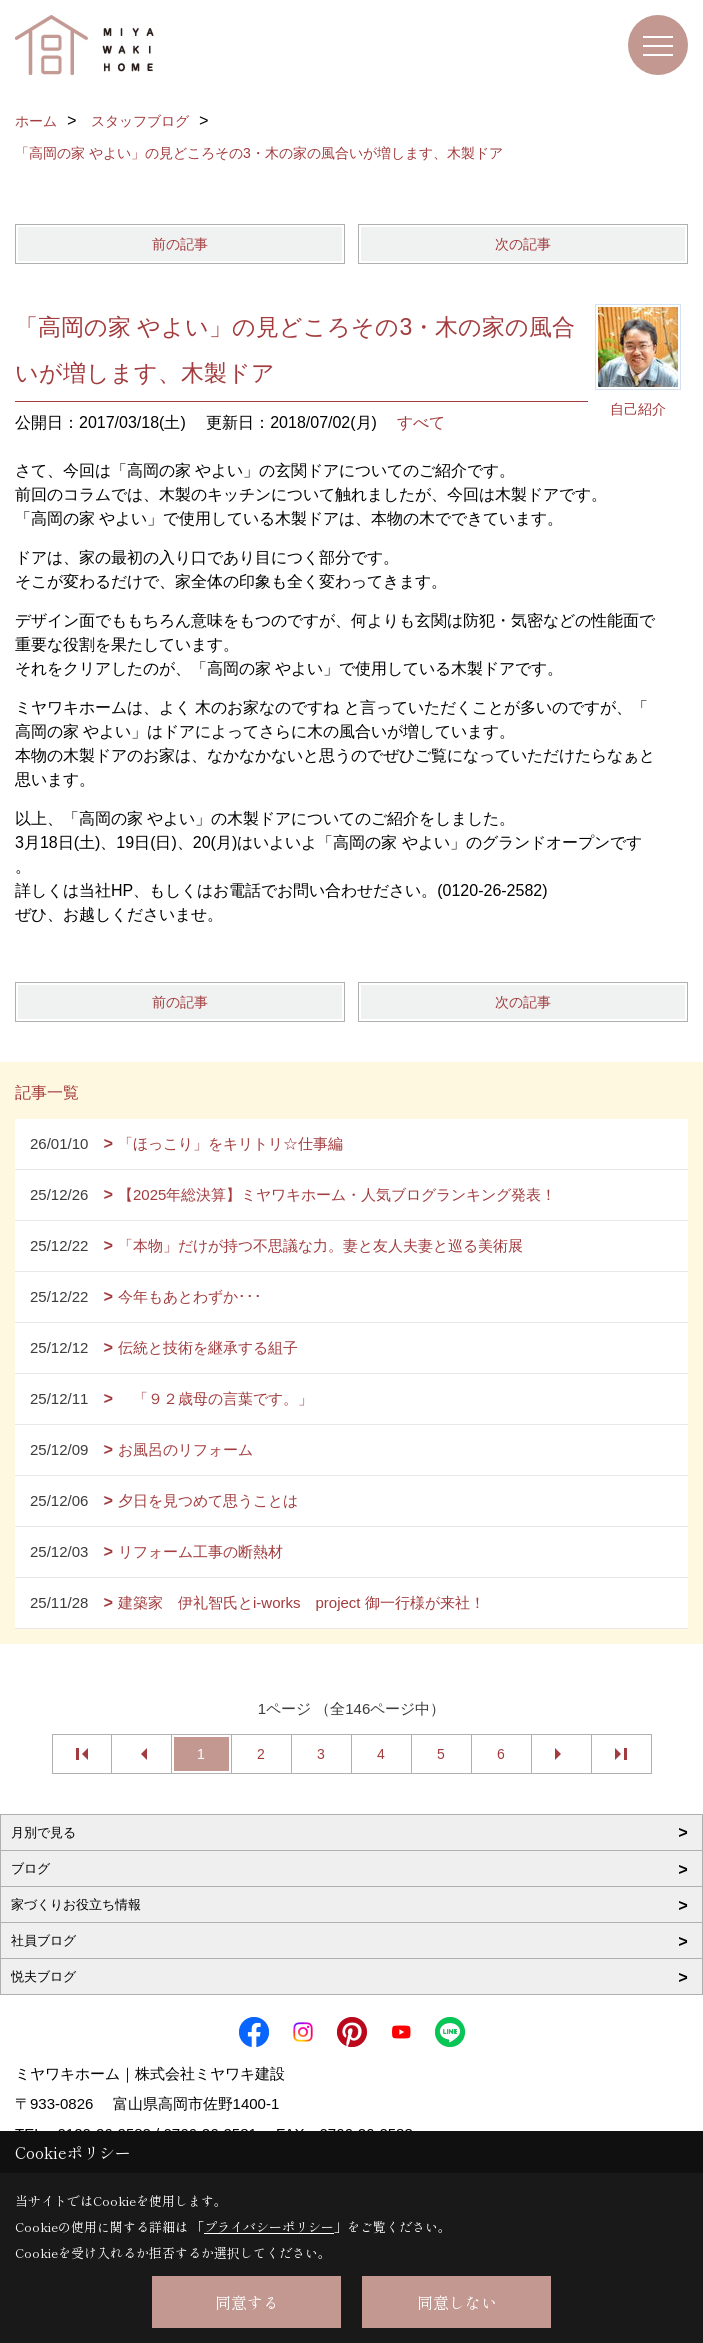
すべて (421, 422)
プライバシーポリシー (269, 2226)
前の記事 (180, 244)
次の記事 (523, 244)
